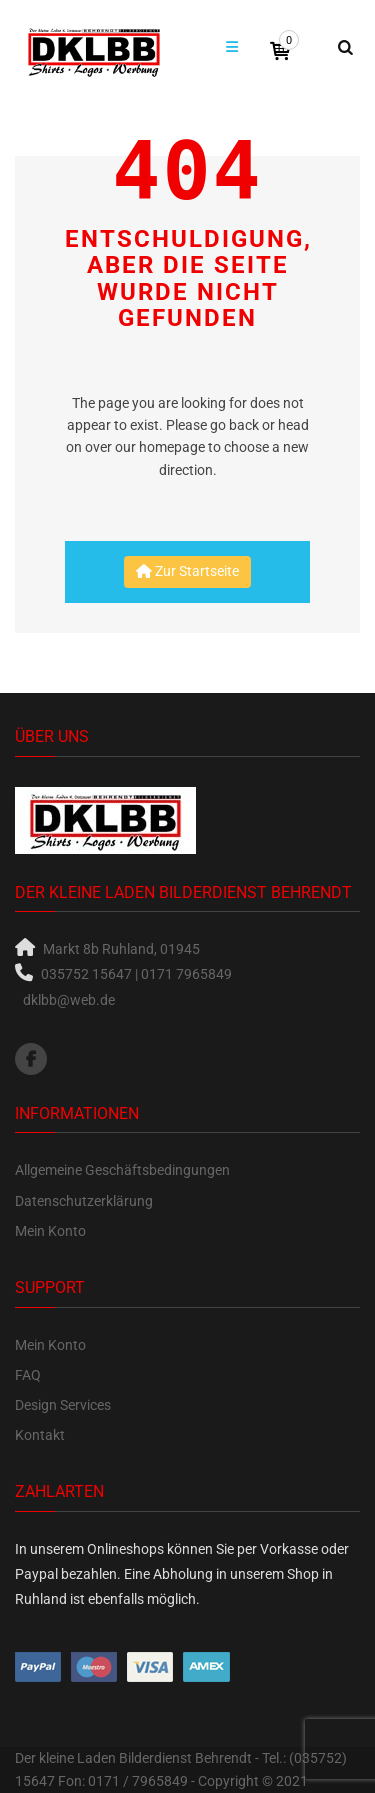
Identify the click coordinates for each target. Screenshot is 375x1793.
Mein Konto (50, 1231)
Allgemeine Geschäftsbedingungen (122, 1170)
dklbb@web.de (69, 1000)
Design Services (63, 1405)
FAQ (28, 1375)
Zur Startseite (187, 571)
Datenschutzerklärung (84, 1201)
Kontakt (40, 1435)
